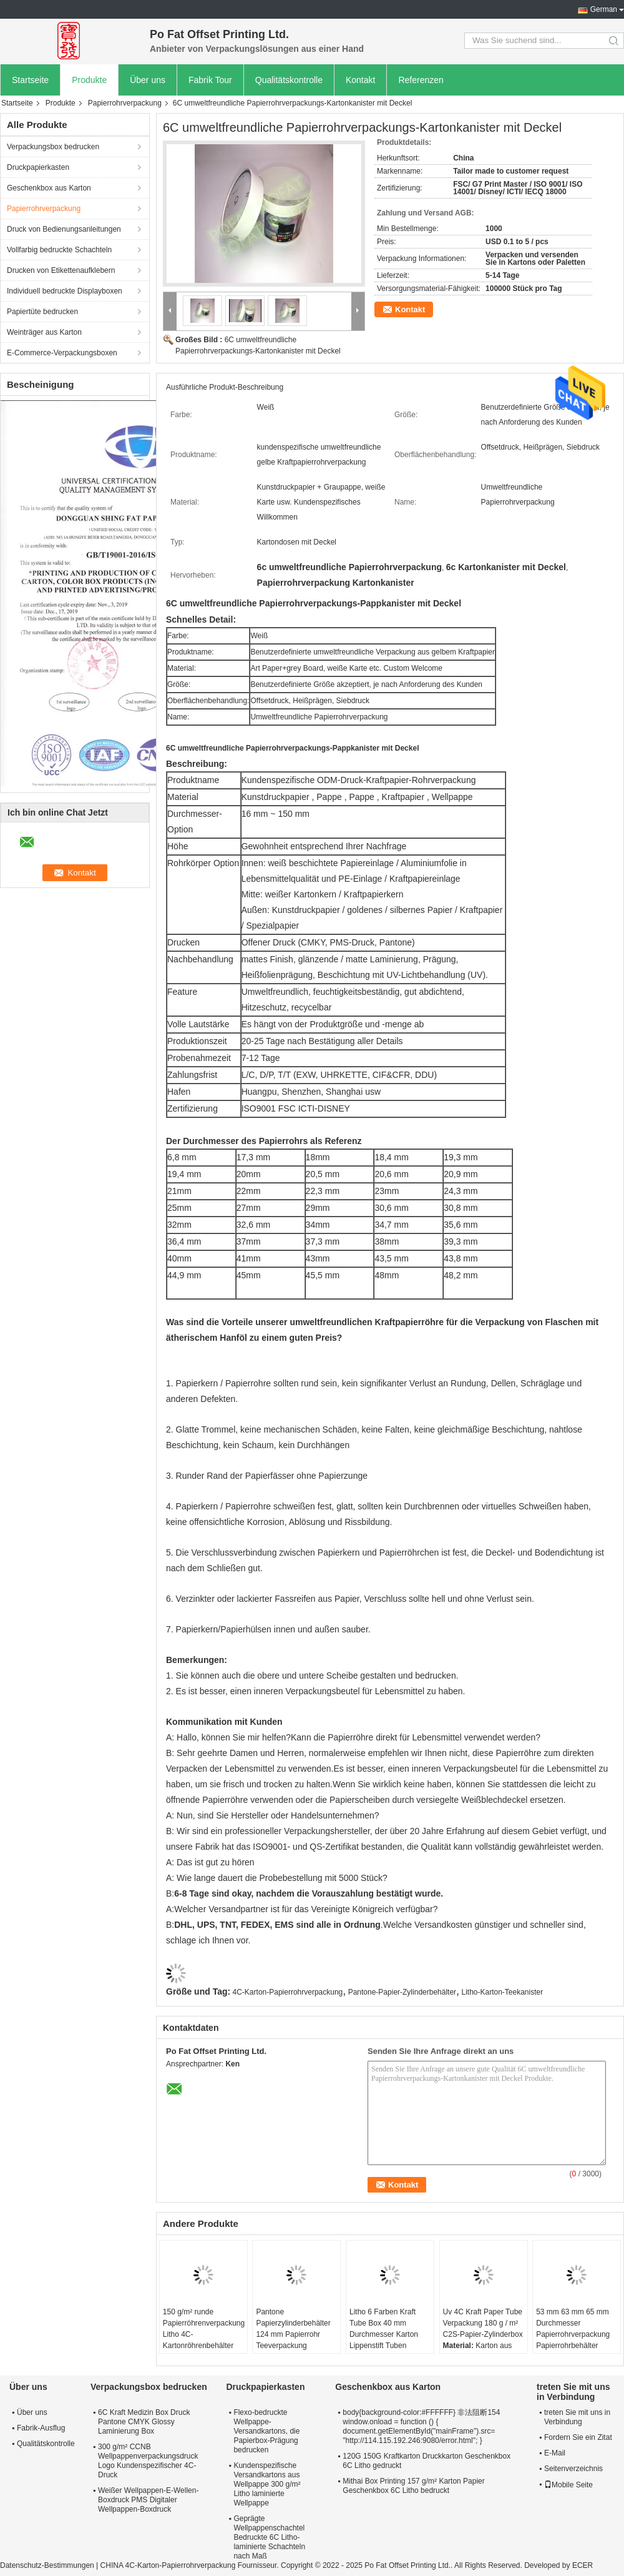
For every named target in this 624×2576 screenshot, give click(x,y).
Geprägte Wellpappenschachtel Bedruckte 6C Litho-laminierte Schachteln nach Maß (269, 2537)
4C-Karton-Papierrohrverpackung (288, 1992)
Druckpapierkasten (38, 167)
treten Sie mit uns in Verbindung (577, 2417)
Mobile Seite (568, 2484)
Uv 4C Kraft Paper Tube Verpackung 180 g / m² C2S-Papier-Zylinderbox (483, 2323)
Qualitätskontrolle (289, 80)
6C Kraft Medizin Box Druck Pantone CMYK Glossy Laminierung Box (144, 2421)
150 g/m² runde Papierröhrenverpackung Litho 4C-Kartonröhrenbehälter (204, 2328)
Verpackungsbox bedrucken (53, 146)
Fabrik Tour (210, 80)
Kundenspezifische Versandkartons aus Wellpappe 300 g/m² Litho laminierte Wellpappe (266, 2484)
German (603, 9)
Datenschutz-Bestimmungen (47, 2565)
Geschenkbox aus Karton (49, 188)
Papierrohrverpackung (125, 103)
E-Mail (554, 2453)
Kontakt (360, 80)
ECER (582, 2565)
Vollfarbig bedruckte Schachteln (59, 249)
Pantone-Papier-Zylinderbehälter (402, 1992)
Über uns (147, 80)
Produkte (89, 80)
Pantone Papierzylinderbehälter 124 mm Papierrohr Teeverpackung (293, 2328)
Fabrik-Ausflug (41, 2428)
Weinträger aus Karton (44, 332)
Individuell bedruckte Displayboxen (64, 291)
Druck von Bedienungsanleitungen (64, 229)
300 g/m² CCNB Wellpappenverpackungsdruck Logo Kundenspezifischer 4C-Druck (148, 2460)
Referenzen (420, 80)
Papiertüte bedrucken (42, 311)
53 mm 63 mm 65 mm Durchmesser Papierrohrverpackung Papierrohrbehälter (573, 2328)
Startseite (30, 80)
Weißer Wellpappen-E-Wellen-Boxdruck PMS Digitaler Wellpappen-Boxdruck (148, 2500)
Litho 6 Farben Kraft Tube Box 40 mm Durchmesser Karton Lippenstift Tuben (383, 2328)
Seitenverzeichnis (573, 2468)
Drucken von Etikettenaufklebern (61, 270)
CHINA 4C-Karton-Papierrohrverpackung (168, 2565)
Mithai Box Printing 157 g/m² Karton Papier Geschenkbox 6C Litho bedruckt (413, 2486)
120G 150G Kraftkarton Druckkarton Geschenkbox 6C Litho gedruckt (426, 2461)
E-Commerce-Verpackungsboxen (62, 352)
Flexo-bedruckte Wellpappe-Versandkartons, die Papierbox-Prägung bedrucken (266, 2431)
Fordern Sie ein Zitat (578, 2437)
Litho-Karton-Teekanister (502, 1992)
